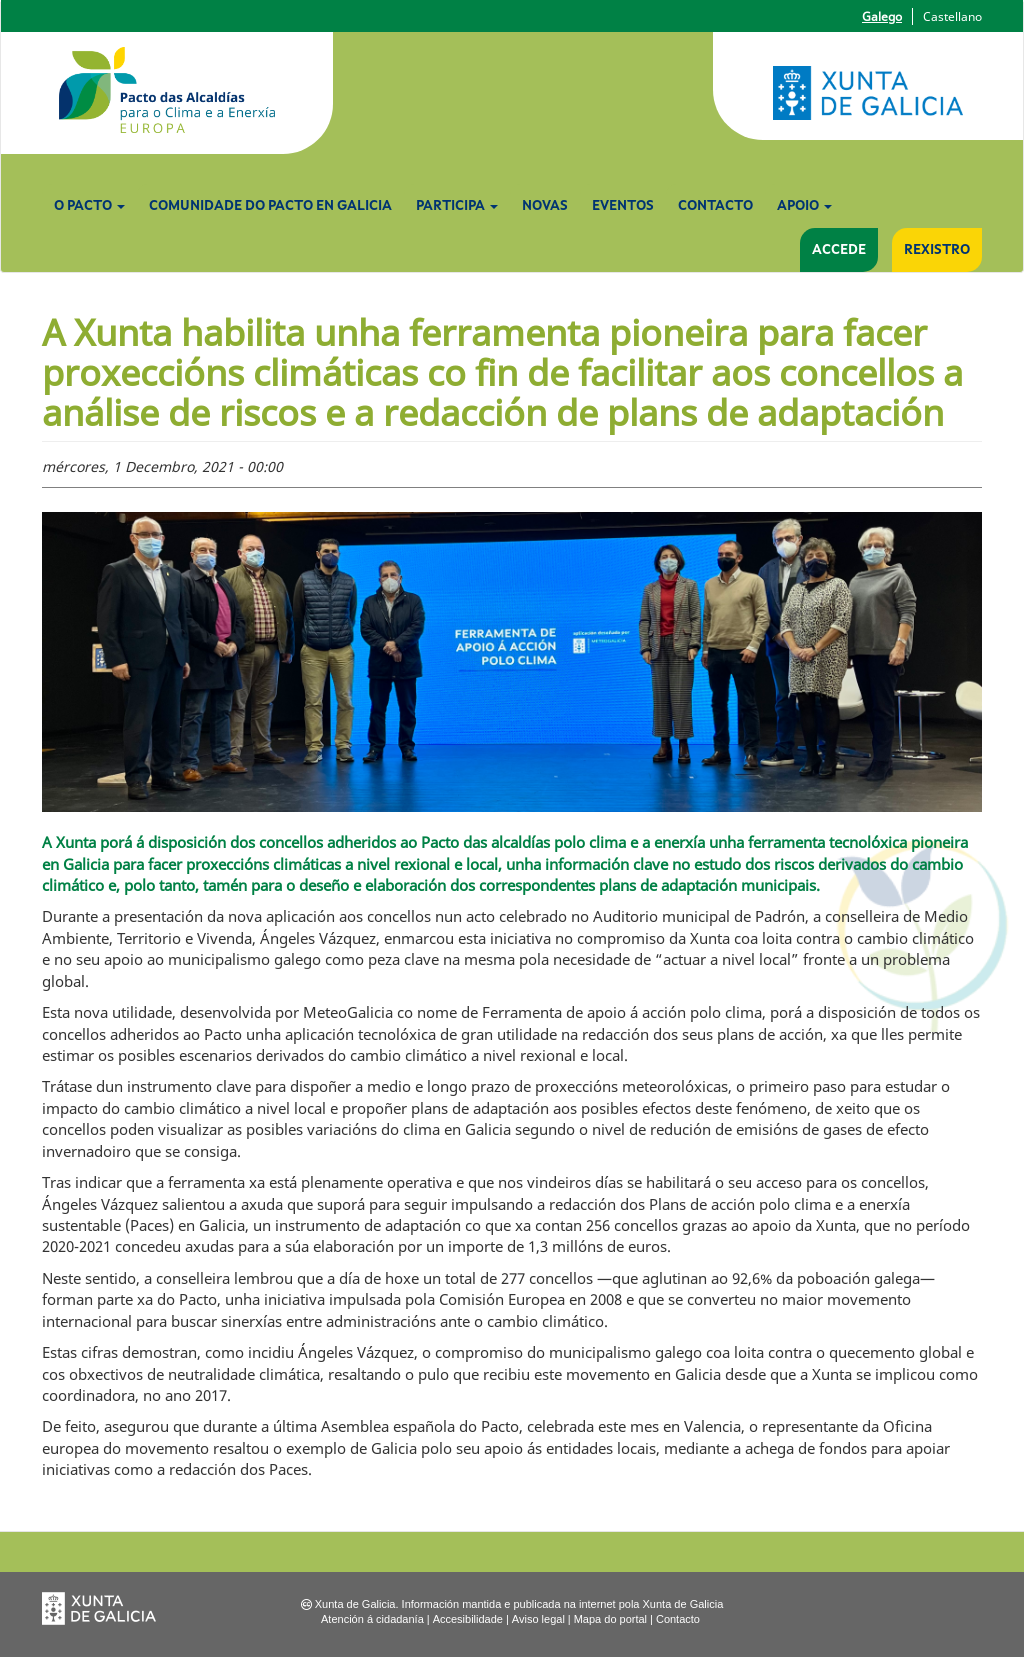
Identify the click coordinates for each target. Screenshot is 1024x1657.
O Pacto (89, 206)
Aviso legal (538, 1619)
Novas (545, 206)
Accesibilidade (468, 1619)
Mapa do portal (610, 1619)
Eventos (623, 206)
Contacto (715, 206)
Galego (882, 16)
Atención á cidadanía (372, 1619)
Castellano (952, 16)
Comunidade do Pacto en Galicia (270, 206)
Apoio (804, 206)
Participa (457, 206)
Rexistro (937, 250)
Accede (839, 250)
